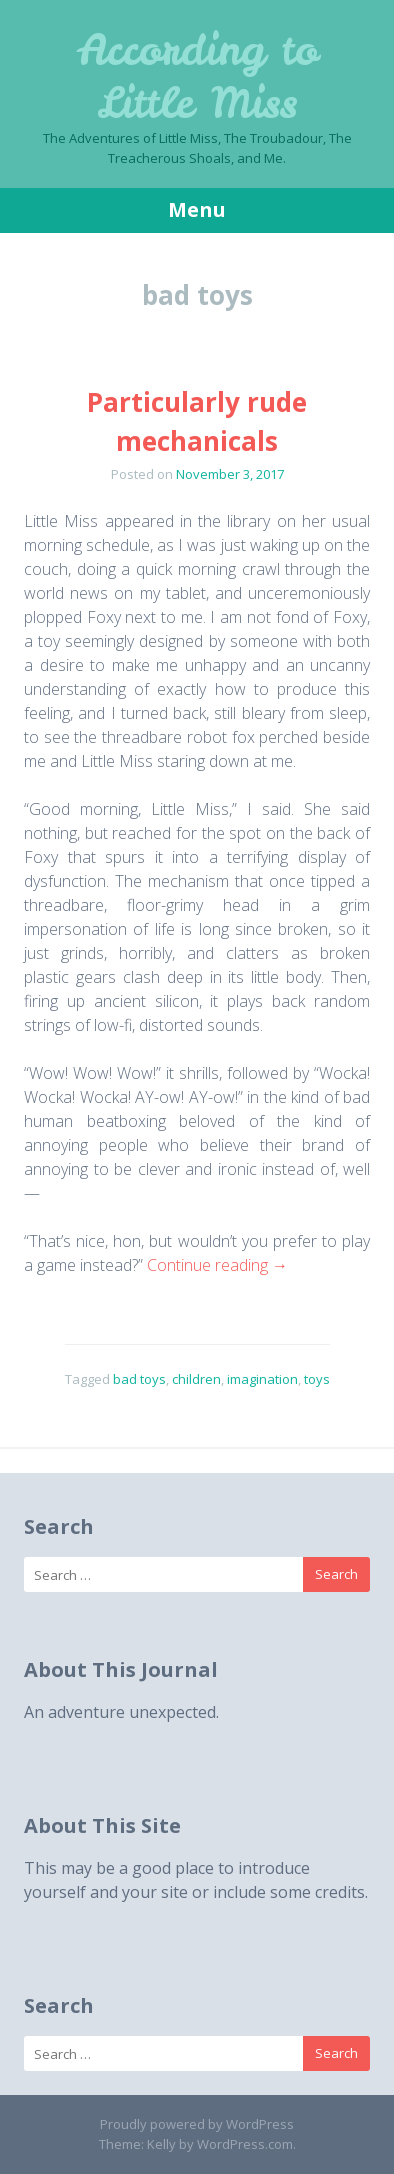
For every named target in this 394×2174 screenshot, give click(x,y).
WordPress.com (245, 2144)
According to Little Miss (197, 76)
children (196, 1379)
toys (317, 1379)
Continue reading (217, 1265)
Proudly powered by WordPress (197, 2124)
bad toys (139, 1379)
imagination (262, 1379)
